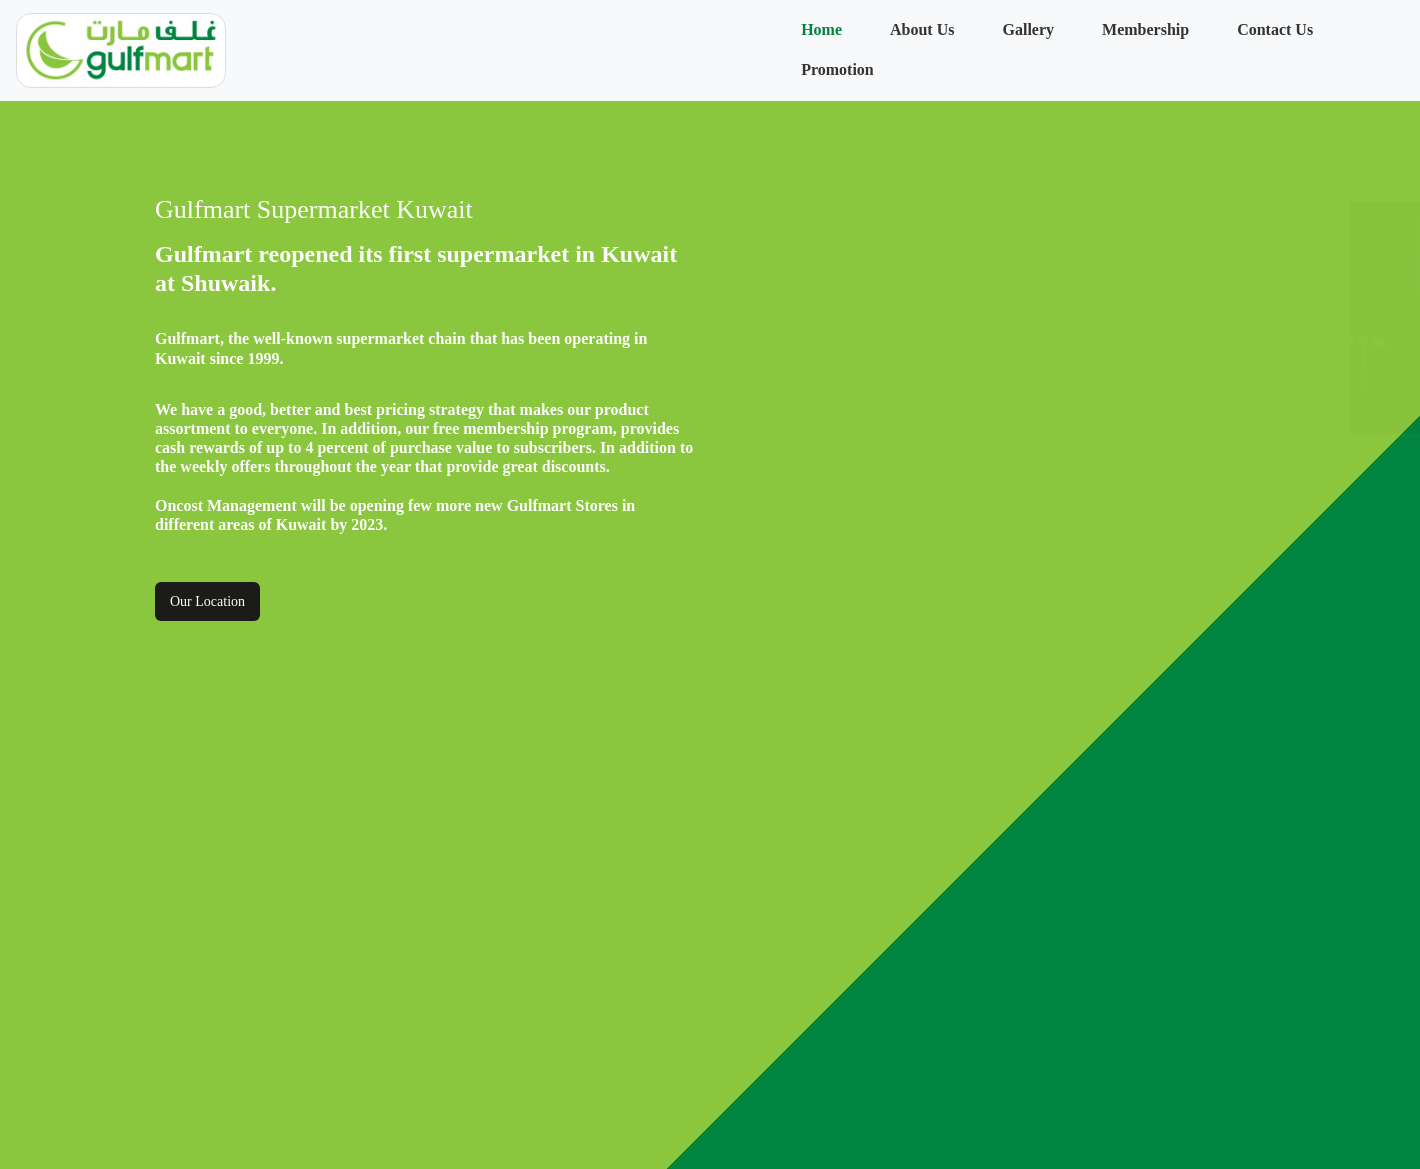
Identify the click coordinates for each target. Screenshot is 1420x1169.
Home (821, 29)
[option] (1025, 317)
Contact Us (1275, 29)
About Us (922, 29)
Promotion (837, 69)
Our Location (207, 601)
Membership (1145, 29)
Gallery (1028, 29)
